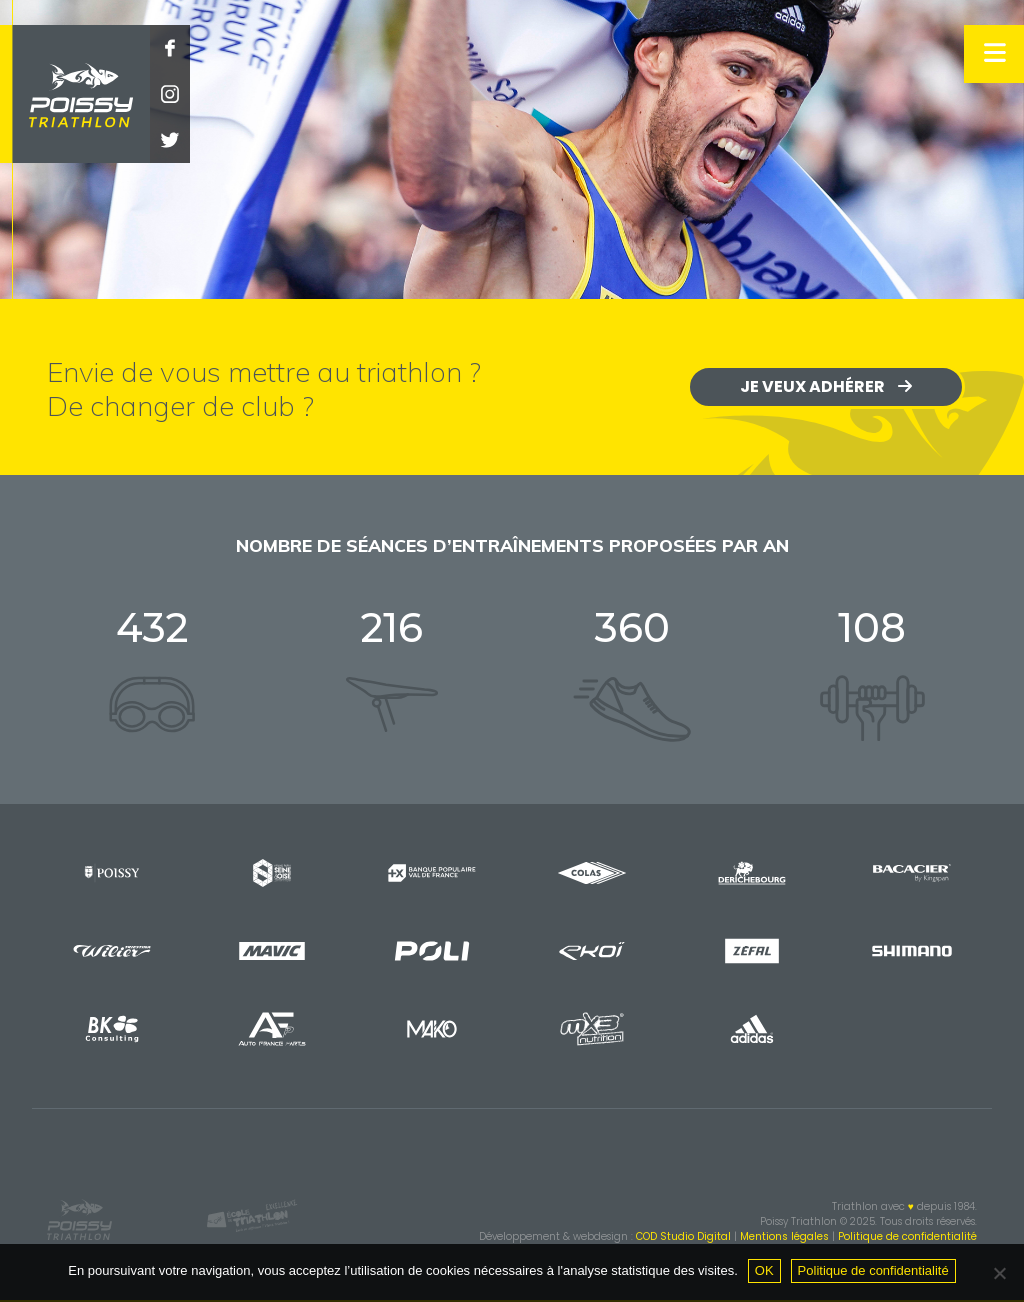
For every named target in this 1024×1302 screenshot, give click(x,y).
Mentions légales (784, 1236)
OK (764, 1270)
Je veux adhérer (826, 386)
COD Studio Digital (683, 1236)
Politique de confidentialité (907, 1236)
